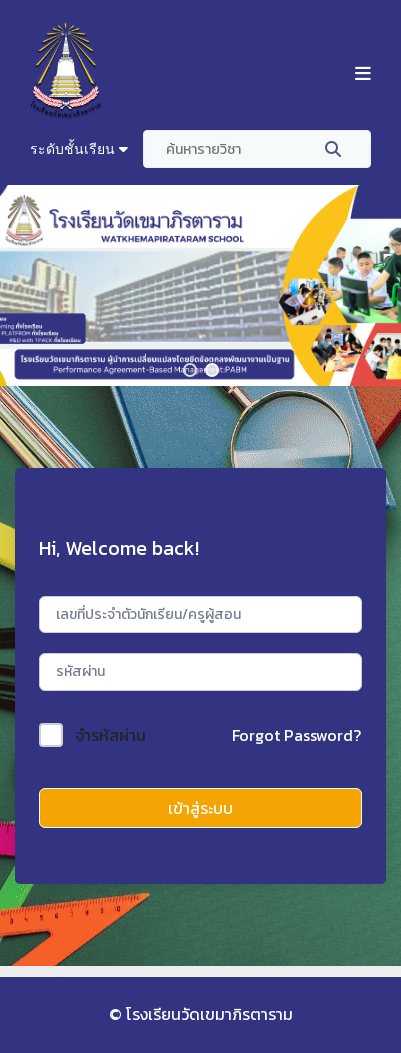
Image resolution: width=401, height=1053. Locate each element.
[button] (190, 370)
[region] (200, 285)
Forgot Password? (296, 735)
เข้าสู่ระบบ (200, 808)
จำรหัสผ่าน (110, 735)
